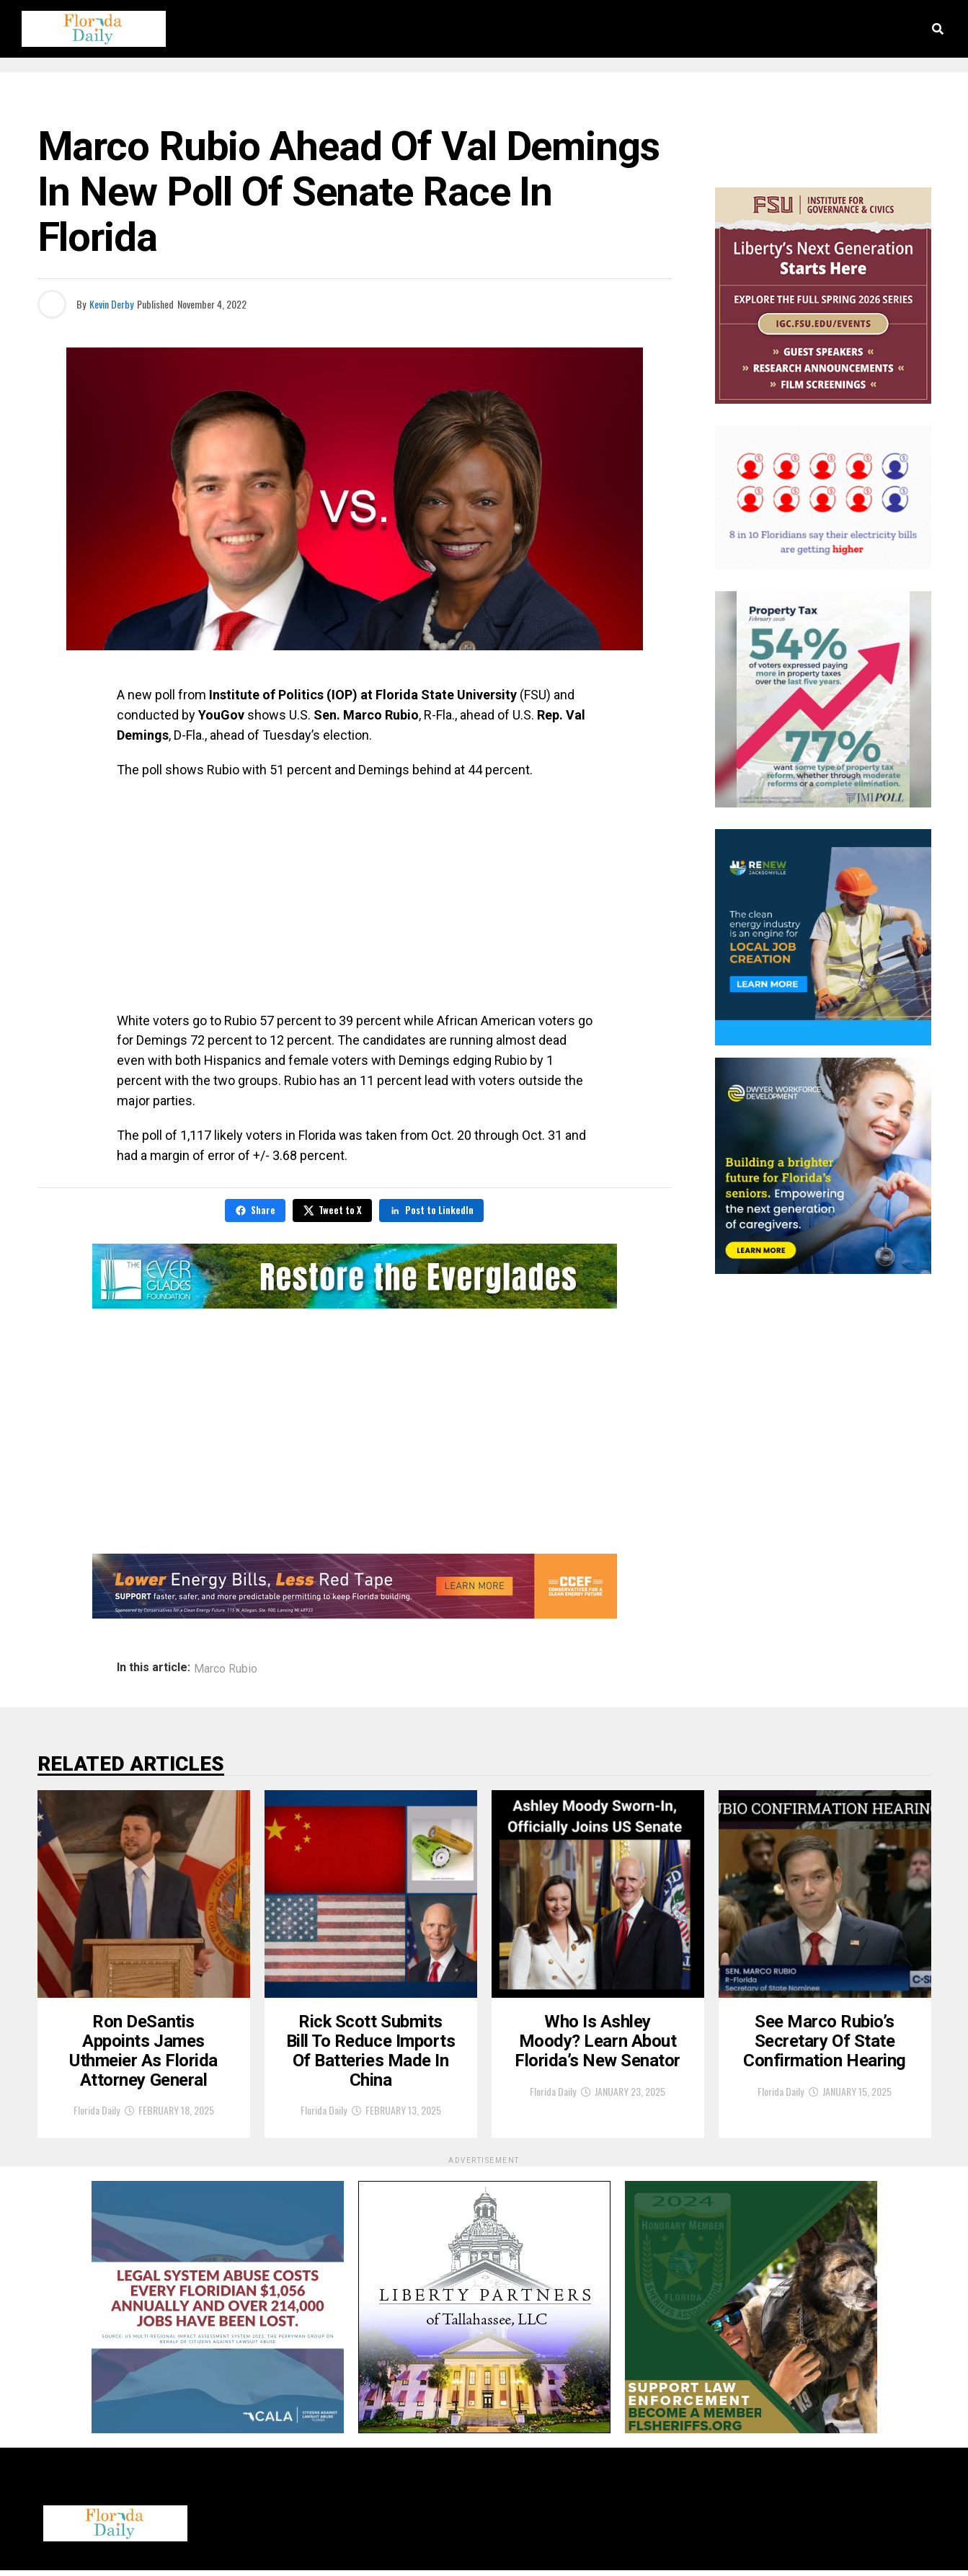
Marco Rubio (225, 1669)
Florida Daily (97, 2115)
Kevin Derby (111, 303)
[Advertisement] (354, 895)
